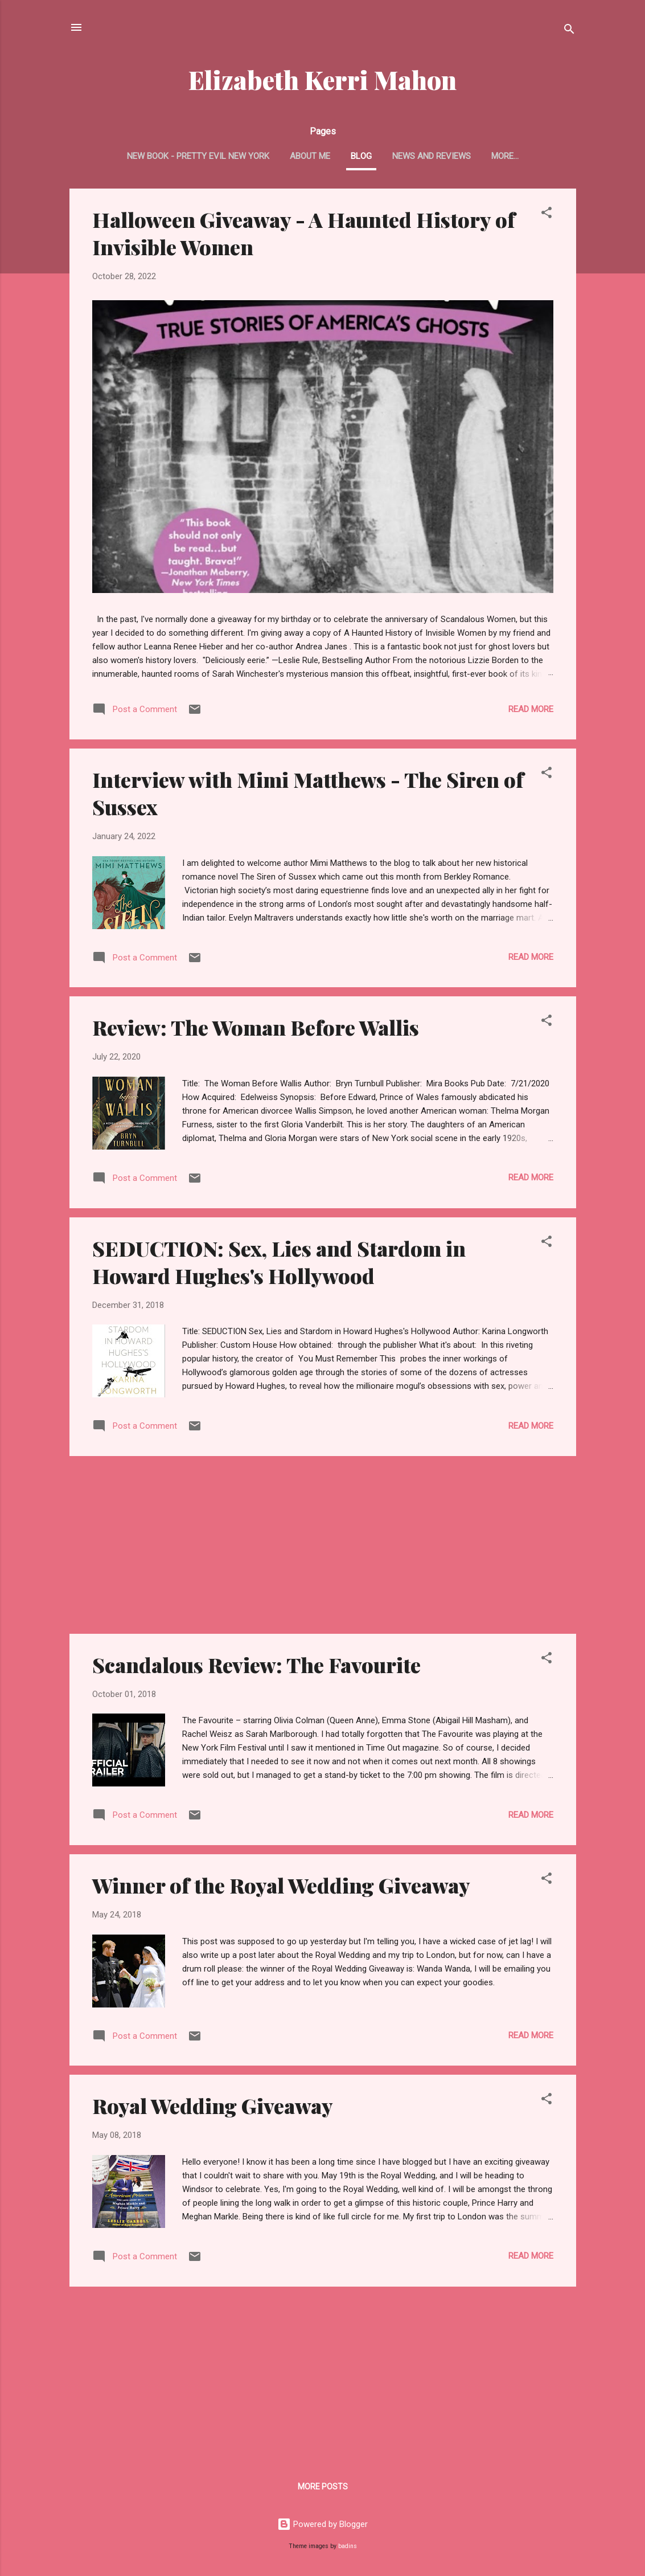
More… (505, 156)
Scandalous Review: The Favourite (256, 1664)
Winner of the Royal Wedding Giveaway (281, 1885)
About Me (310, 156)
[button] (546, 214)
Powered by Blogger (322, 2524)
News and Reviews (431, 156)
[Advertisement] (322, 1545)
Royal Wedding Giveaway (212, 2105)
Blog (361, 156)
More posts (323, 2486)
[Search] (569, 31)
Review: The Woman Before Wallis (255, 1027)
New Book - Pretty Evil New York (198, 156)
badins (347, 2546)
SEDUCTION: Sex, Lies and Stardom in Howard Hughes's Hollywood (279, 1261)
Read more (530, 709)
